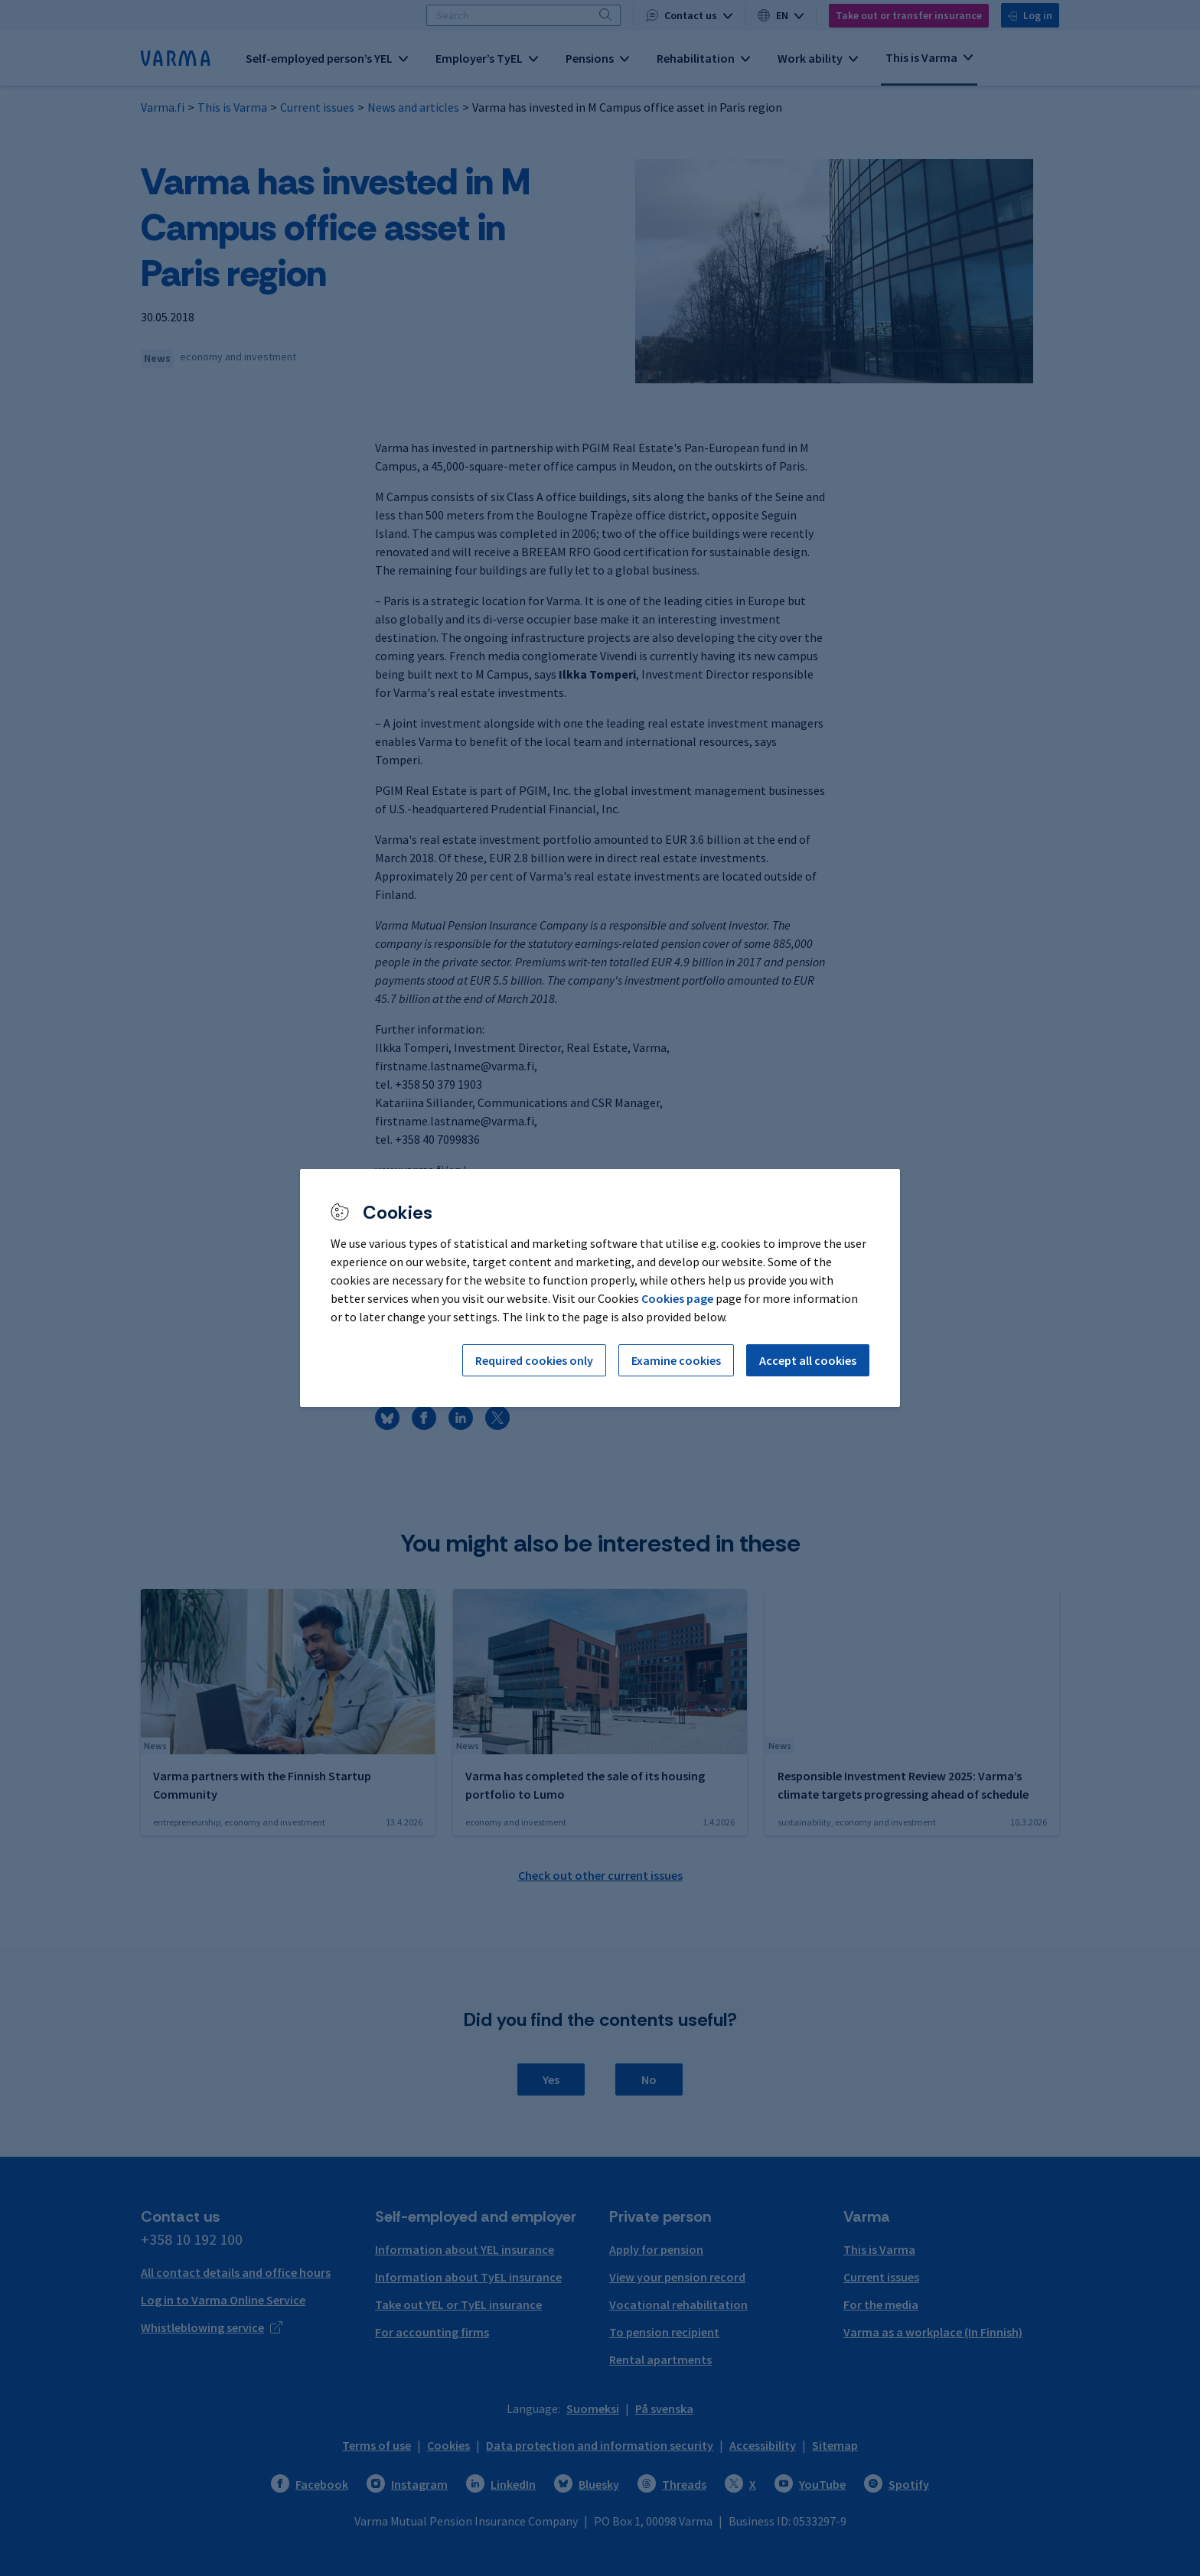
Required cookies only (534, 1360)
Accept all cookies (807, 1360)
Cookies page (677, 1298)
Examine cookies (676, 1360)
